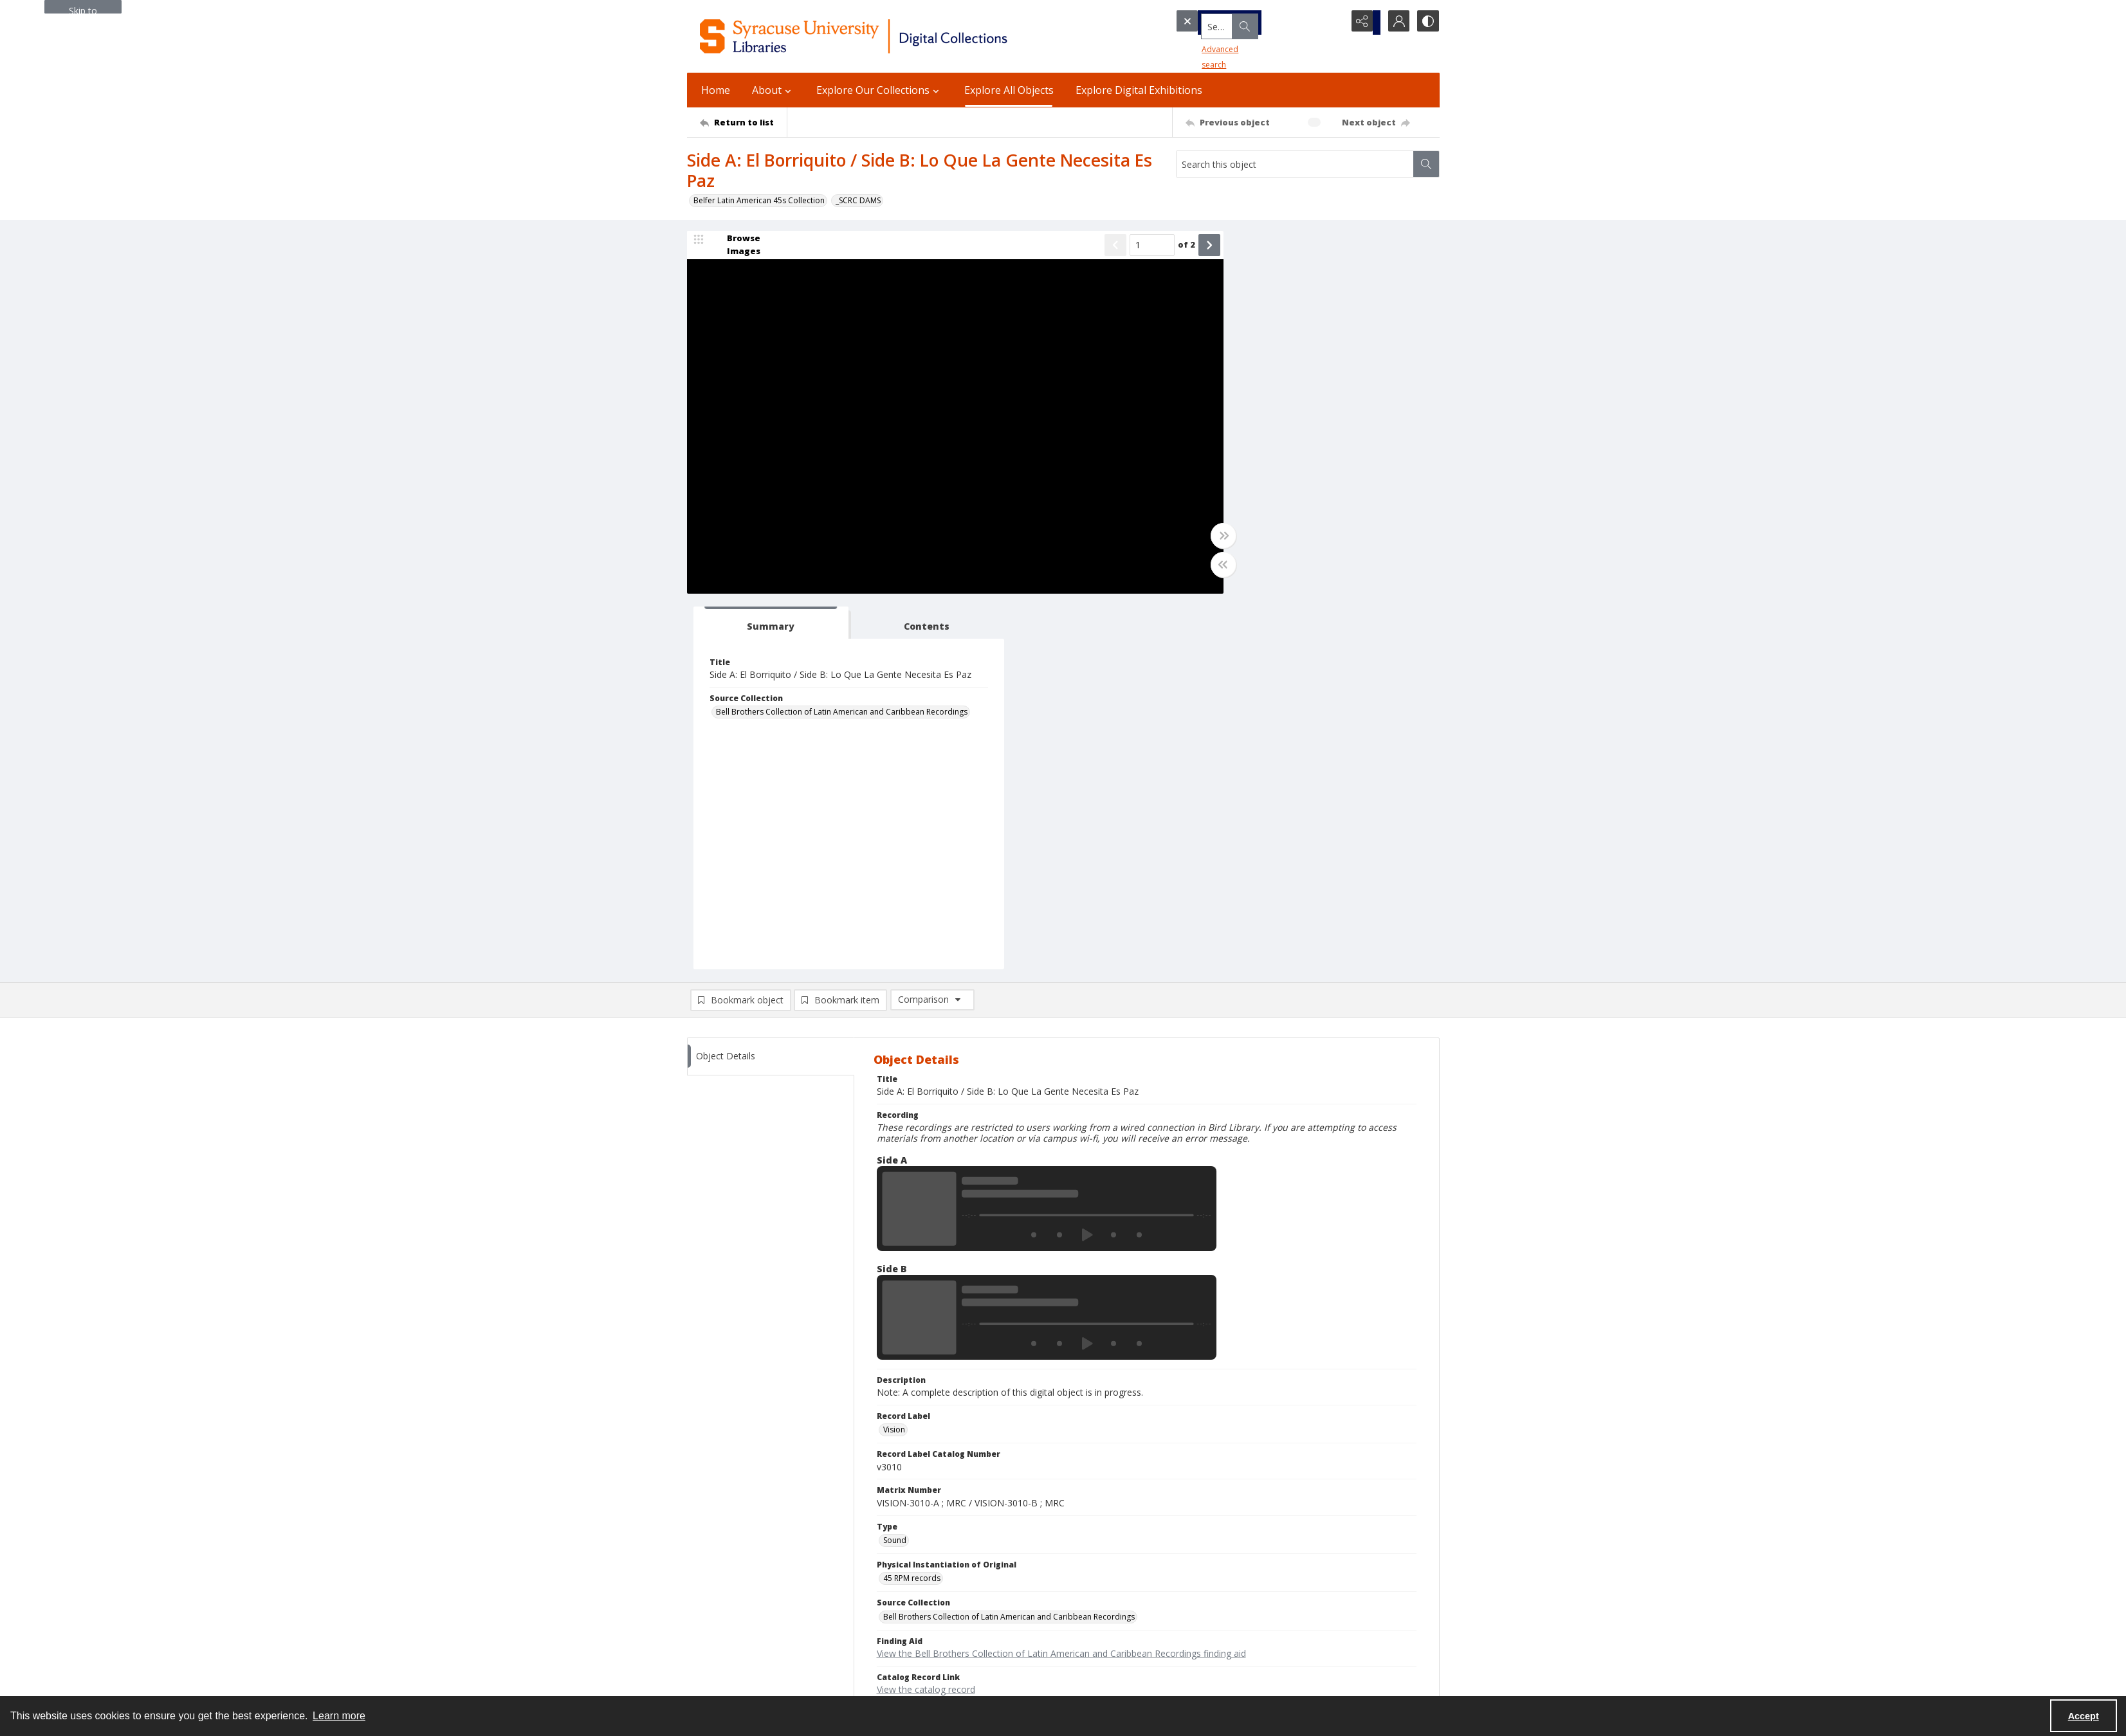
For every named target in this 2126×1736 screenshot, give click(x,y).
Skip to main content (83, 9)
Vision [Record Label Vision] (894, 1055)
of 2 (1151, 246)
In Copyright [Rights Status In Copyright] (905, 1353)
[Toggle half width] (1189, 567)
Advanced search (1211, 45)
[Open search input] (1330, 22)
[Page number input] (1117, 247)
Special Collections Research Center (752, 1666)
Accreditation (1226, 1605)
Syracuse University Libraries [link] (750, 1529)
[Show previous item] (1081, 247)
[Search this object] (1295, 164)
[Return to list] (743, 122)
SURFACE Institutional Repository (746, 1681)
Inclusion (1218, 1589)
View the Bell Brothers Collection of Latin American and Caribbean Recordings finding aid (1061, 1280)
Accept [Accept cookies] (2083, 1716)
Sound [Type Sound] (894, 1166)
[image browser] (735, 247)
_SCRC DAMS (858, 200)
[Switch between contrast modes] (1427, 22)
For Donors (1222, 1620)
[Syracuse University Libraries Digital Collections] (891, 36)
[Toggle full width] (1189, 538)
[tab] (1256, 249)
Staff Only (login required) (1248, 1661)
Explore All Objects (1009, 90)
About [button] (773, 90)
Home (715, 90)
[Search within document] (1426, 164)
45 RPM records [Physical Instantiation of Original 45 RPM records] (911, 1204)
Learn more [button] (339, 1715)
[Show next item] (1175, 247)
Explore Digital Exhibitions (1139, 90)
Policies (1215, 1543)
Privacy (1214, 1558)
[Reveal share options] (1362, 22)
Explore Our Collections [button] (879, 90)
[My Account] (1394, 22)
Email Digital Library (723, 1596)
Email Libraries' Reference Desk (744, 1627)
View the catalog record (926, 1316)
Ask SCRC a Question (724, 1612)
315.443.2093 (711, 1558)
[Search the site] (1236, 22)
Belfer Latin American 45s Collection (759, 200)
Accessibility (1224, 1574)
